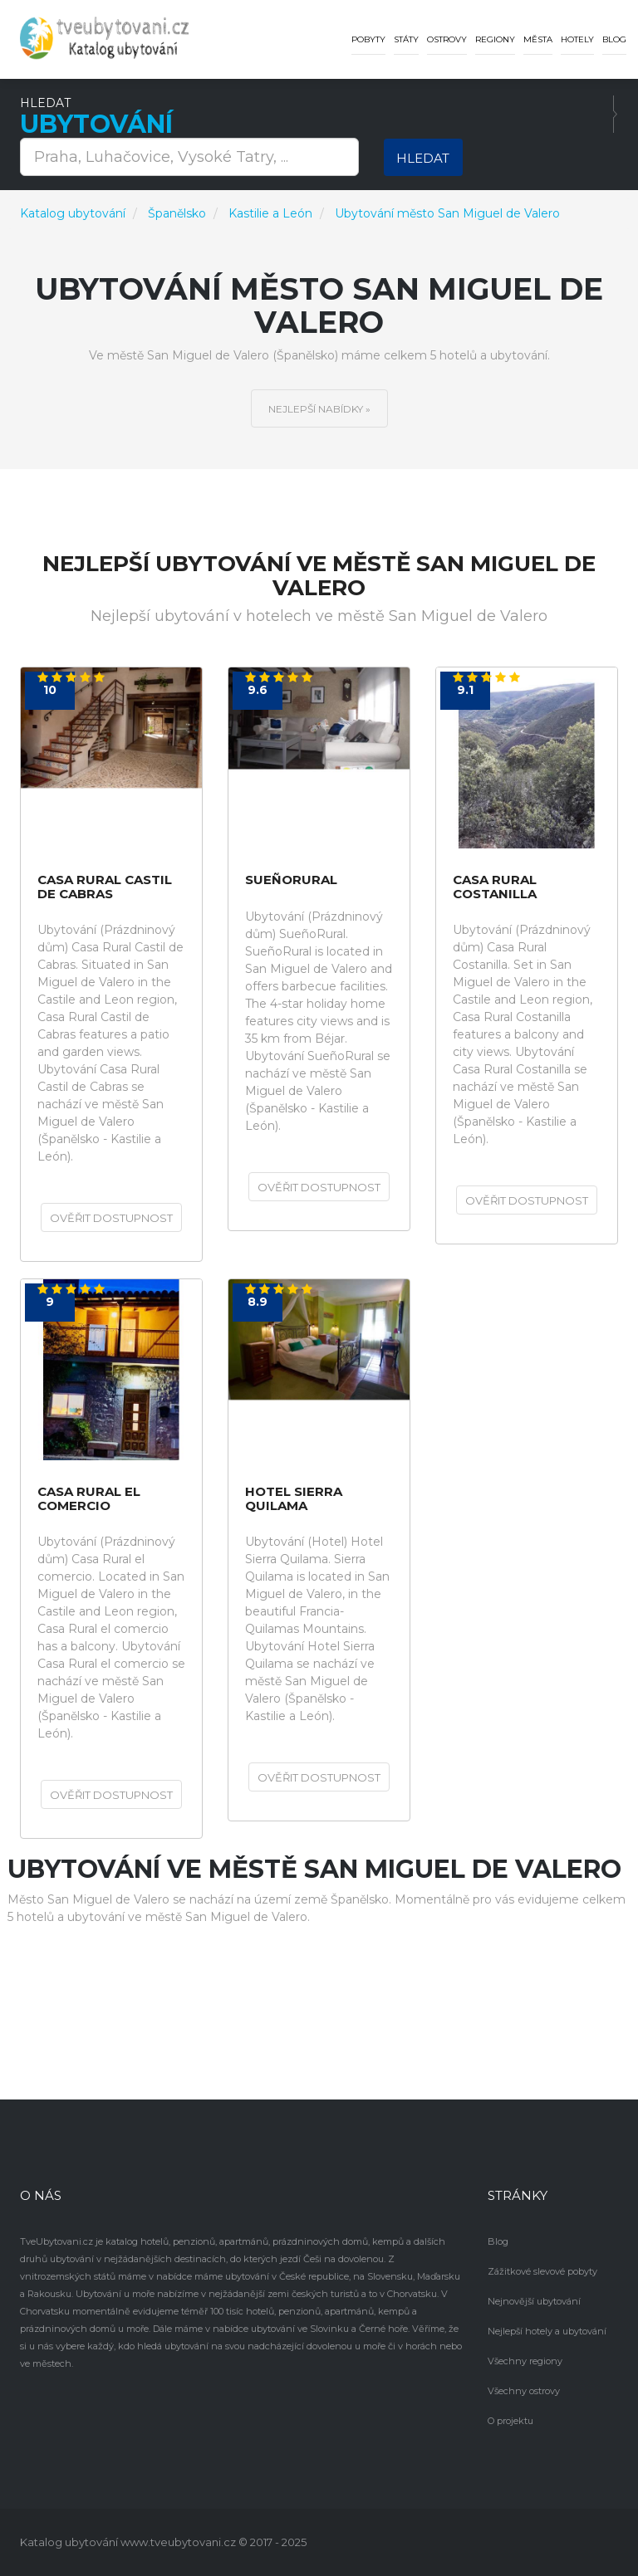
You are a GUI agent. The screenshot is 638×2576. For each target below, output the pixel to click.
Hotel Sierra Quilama (293, 1499)
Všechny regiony (525, 2361)
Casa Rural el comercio (88, 1499)
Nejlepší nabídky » (319, 409)
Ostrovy (447, 39)
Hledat (422, 158)
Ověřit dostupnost (111, 1217)
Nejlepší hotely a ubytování (547, 2331)
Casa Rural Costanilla (495, 887)
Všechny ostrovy (524, 2391)
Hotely (577, 39)
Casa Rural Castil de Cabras (104, 887)
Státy (406, 39)
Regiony (495, 39)
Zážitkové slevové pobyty (542, 2271)
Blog (614, 39)
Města (537, 39)
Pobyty (368, 39)
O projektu (510, 2421)
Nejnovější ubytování (534, 2301)
